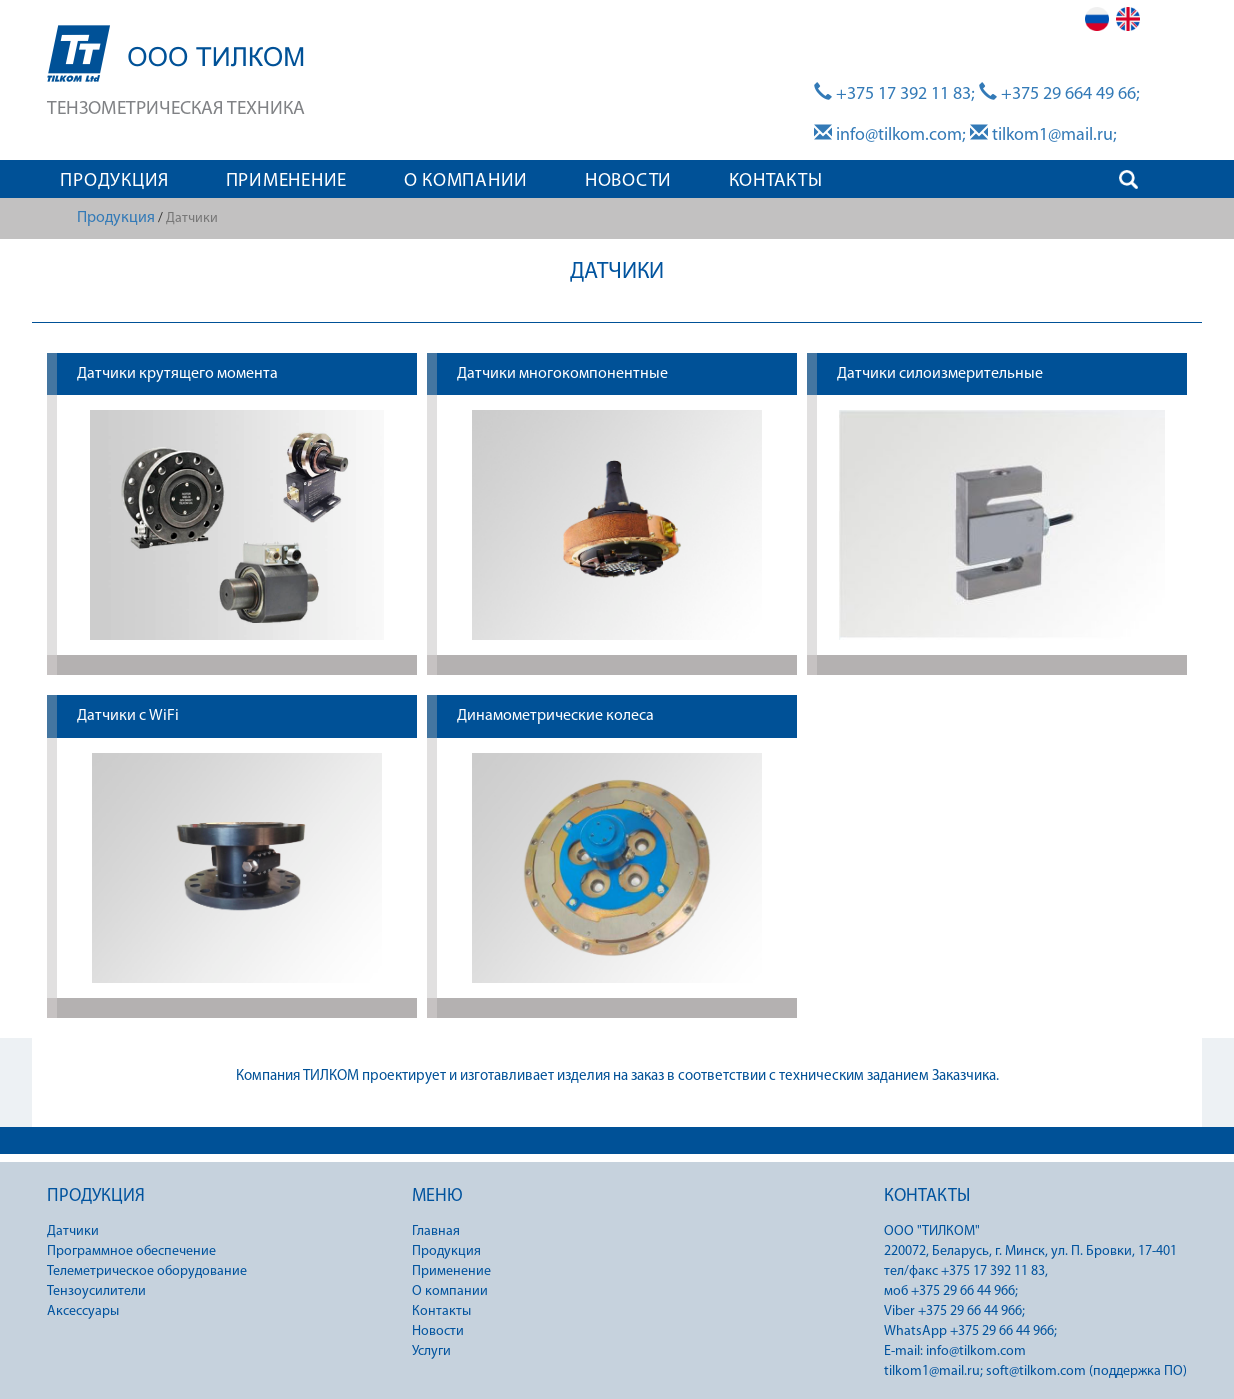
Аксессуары (83, 1311)
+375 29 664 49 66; (1059, 94)
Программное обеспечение (131, 1251)
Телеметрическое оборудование (147, 1271)
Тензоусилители (96, 1291)
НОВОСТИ (628, 181)
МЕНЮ (437, 1196)
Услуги (431, 1351)
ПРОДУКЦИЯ (114, 181)
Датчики (73, 1231)
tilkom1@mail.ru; (1043, 135)
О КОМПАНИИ (466, 181)
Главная (436, 1231)
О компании (450, 1291)
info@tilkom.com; (890, 135)
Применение (451, 1271)
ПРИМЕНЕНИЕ (287, 181)
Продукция (116, 218)
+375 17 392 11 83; (894, 94)
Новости (438, 1331)
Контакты (441, 1311)
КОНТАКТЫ (776, 181)
